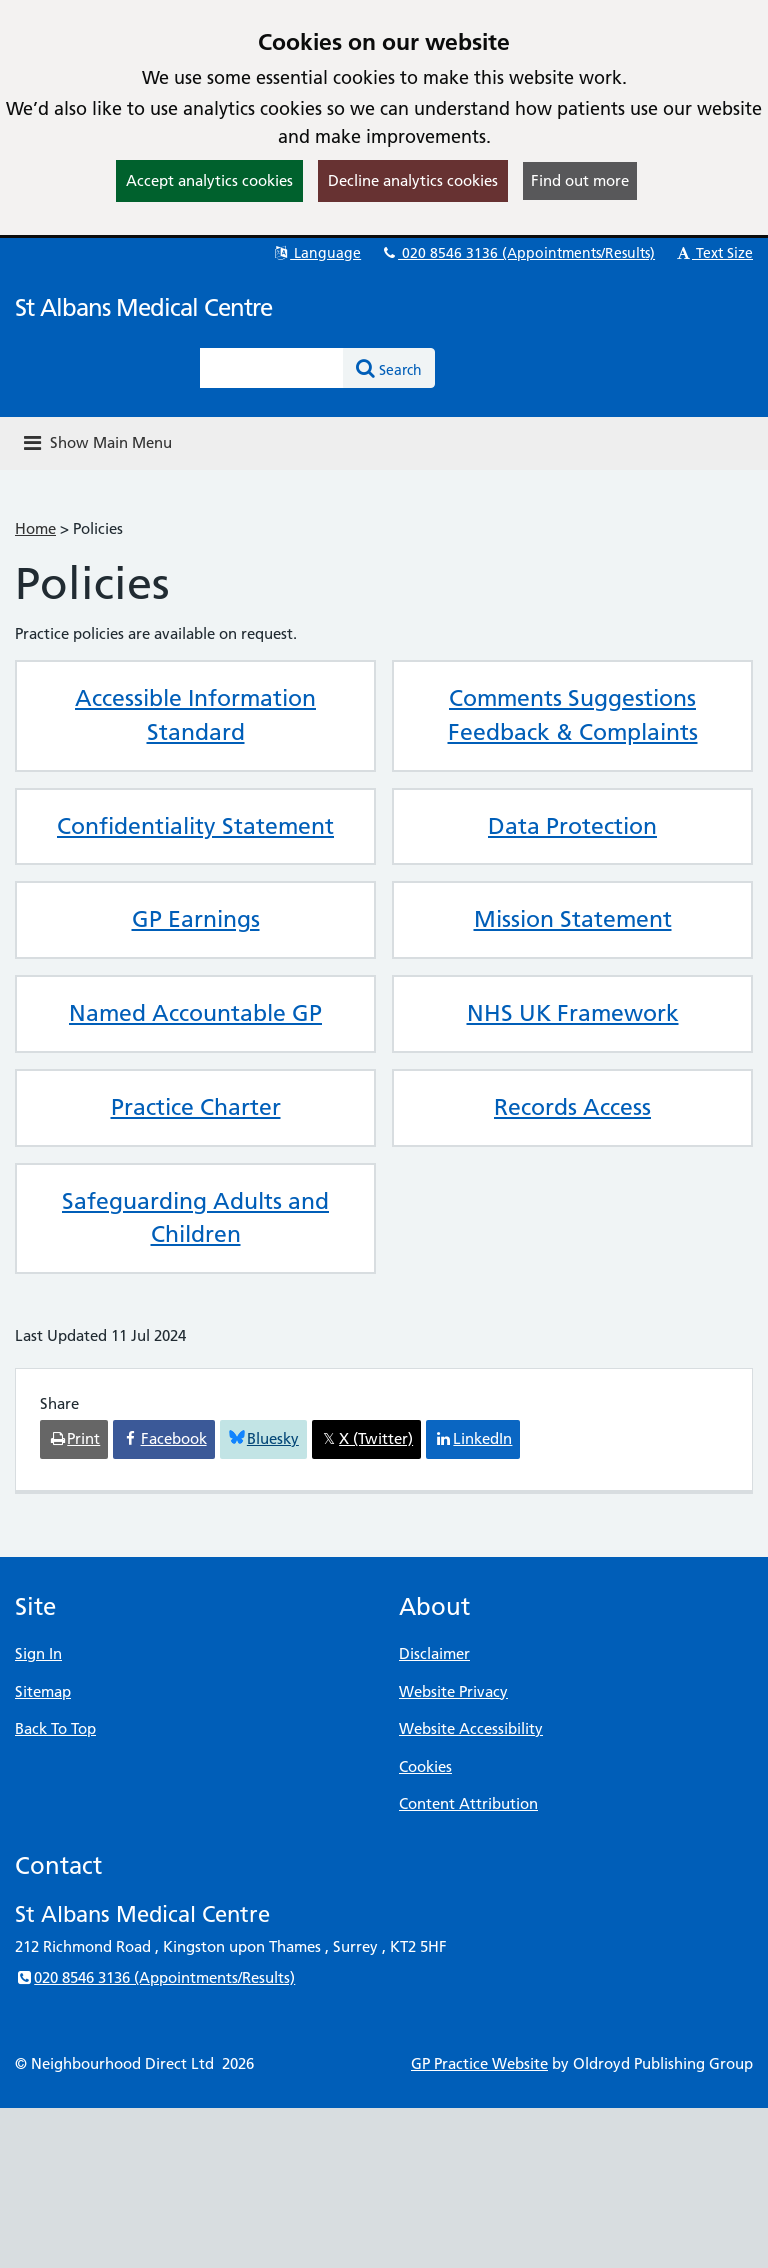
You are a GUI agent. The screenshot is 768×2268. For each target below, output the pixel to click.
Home (35, 528)
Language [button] (316, 253)
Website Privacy (453, 1691)
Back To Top (55, 1728)
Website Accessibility (471, 1728)
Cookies (425, 1766)
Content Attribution (468, 1803)
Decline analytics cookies (413, 180)
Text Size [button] (713, 253)
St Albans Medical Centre (143, 307)
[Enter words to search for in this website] (272, 368)
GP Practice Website (479, 2063)
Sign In (38, 1653)
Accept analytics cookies (209, 180)
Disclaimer (434, 1653)
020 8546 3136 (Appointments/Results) (517, 253)
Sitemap (43, 1691)
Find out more (580, 180)
